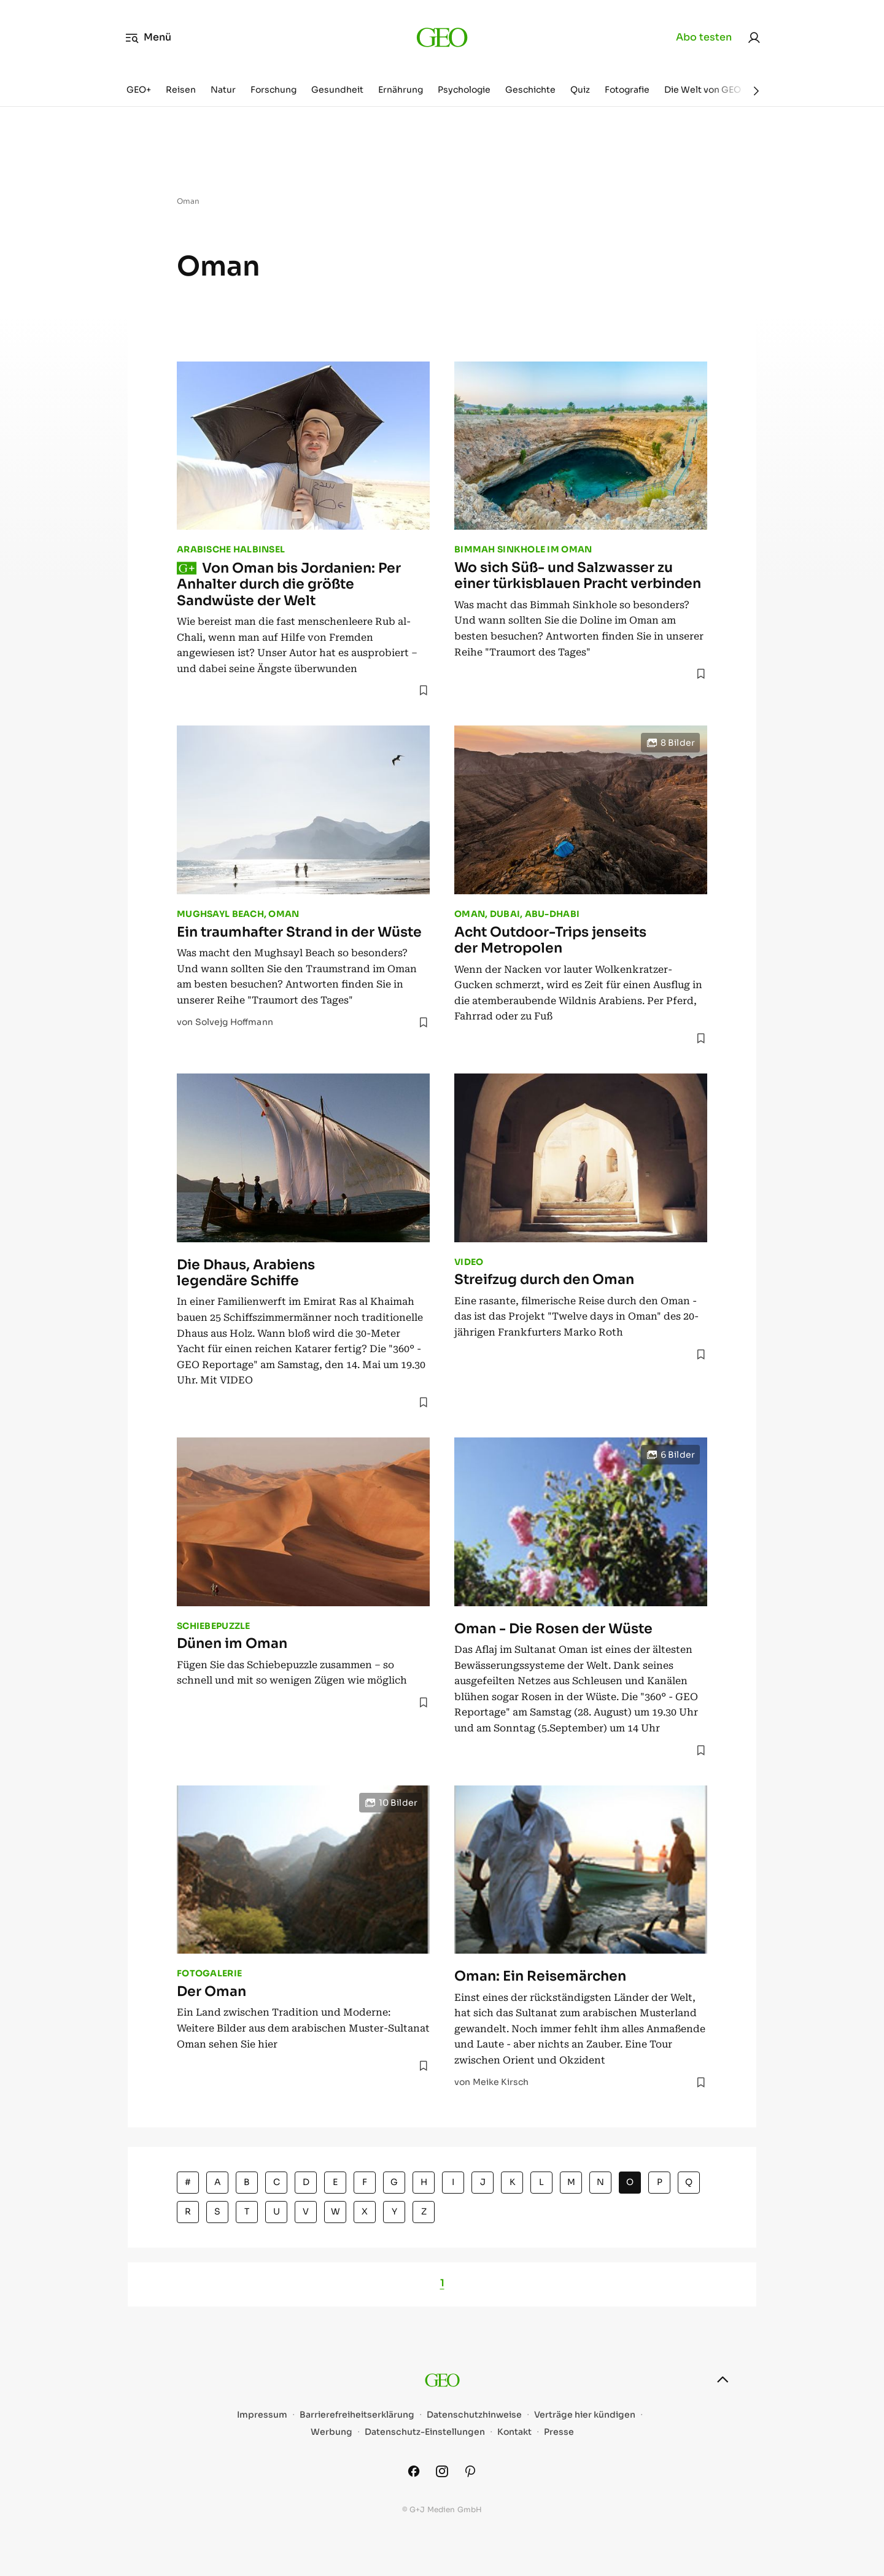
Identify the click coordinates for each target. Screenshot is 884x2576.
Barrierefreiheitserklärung (357, 2415)
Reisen (181, 89)
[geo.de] (441, 37)
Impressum (262, 2415)
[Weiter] (756, 91)
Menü (148, 37)
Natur (223, 89)
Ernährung (400, 89)
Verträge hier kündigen (584, 2415)
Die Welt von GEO (702, 89)
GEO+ (138, 89)
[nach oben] (722, 2379)
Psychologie (464, 89)
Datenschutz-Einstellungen (425, 2432)
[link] (754, 37)
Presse (559, 2432)
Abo (704, 37)
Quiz (580, 89)
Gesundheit (337, 89)
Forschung (273, 89)
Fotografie (627, 89)
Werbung (331, 2432)
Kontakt (514, 2432)
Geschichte (530, 89)
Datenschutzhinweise (474, 2415)
